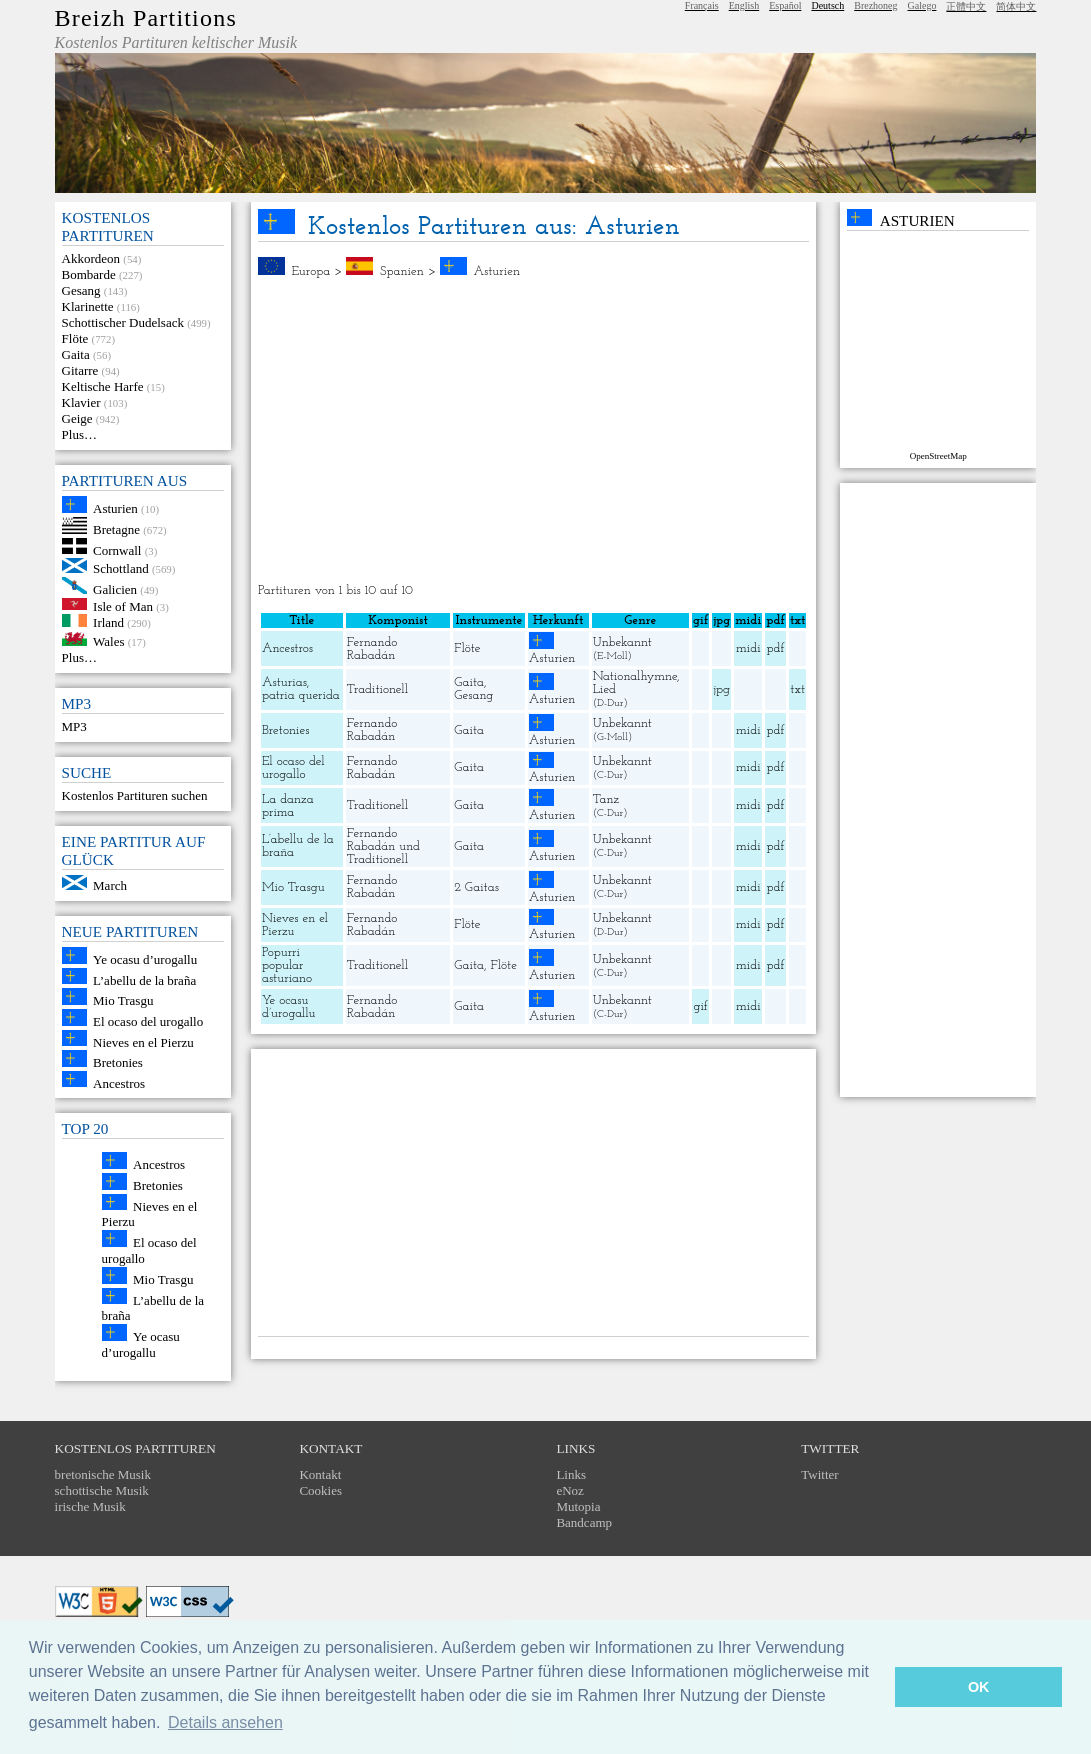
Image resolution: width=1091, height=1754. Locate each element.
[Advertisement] (534, 431)
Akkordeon (91, 258)
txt (797, 689)
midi (748, 648)
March (110, 885)
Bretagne (116, 529)
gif (700, 1006)
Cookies (320, 1490)
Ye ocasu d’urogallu (145, 959)
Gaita (76, 354)
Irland (108, 622)
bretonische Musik (103, 1474)
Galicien (115, 589)
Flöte (75, 338)
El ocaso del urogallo (148, 1021)
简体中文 (1016, 6)
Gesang (81, 290)
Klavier (81, 402)
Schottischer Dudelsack (123, 322)
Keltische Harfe (103, 386)
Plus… (79, 434)
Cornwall (117, 549)
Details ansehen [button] (225, 1722)
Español (785, 5)
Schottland (121, 568)
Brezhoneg (875, 5)
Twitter (819, 1474)
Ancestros (119, 1082)
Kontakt (320, 1474)
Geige (77, 418)
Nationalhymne (635, 676)
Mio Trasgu (123, 1000)
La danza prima (288, 806)
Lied (604, 689)
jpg (722, 689)
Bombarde (89, 274)
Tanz (606, 799)
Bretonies (118, 1062)
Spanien (402, 271)
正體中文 (966, 6)
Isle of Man (123, 605)
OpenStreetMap (938, 456)
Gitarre (80, 370)
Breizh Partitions (146, 18)
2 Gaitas (476, 887)
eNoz (569, 1490)
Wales (108, 641)
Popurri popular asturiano (287, 965)
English (744, 5)
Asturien (115, 508)
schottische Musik (102, 1490)
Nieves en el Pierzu (143, 1041)
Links (571, 1474)
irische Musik (90, 1506)
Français (702, 5)
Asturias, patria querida (301, 689)
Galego (922, 5)
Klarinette (88, 306)
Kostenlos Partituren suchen (135, 795)
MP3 (74, 726)
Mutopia (578, 1506)
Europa (310, 271)
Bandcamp (584, 1522)
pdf (776, 648)
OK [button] (979, 1687)
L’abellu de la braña (144, 979)
